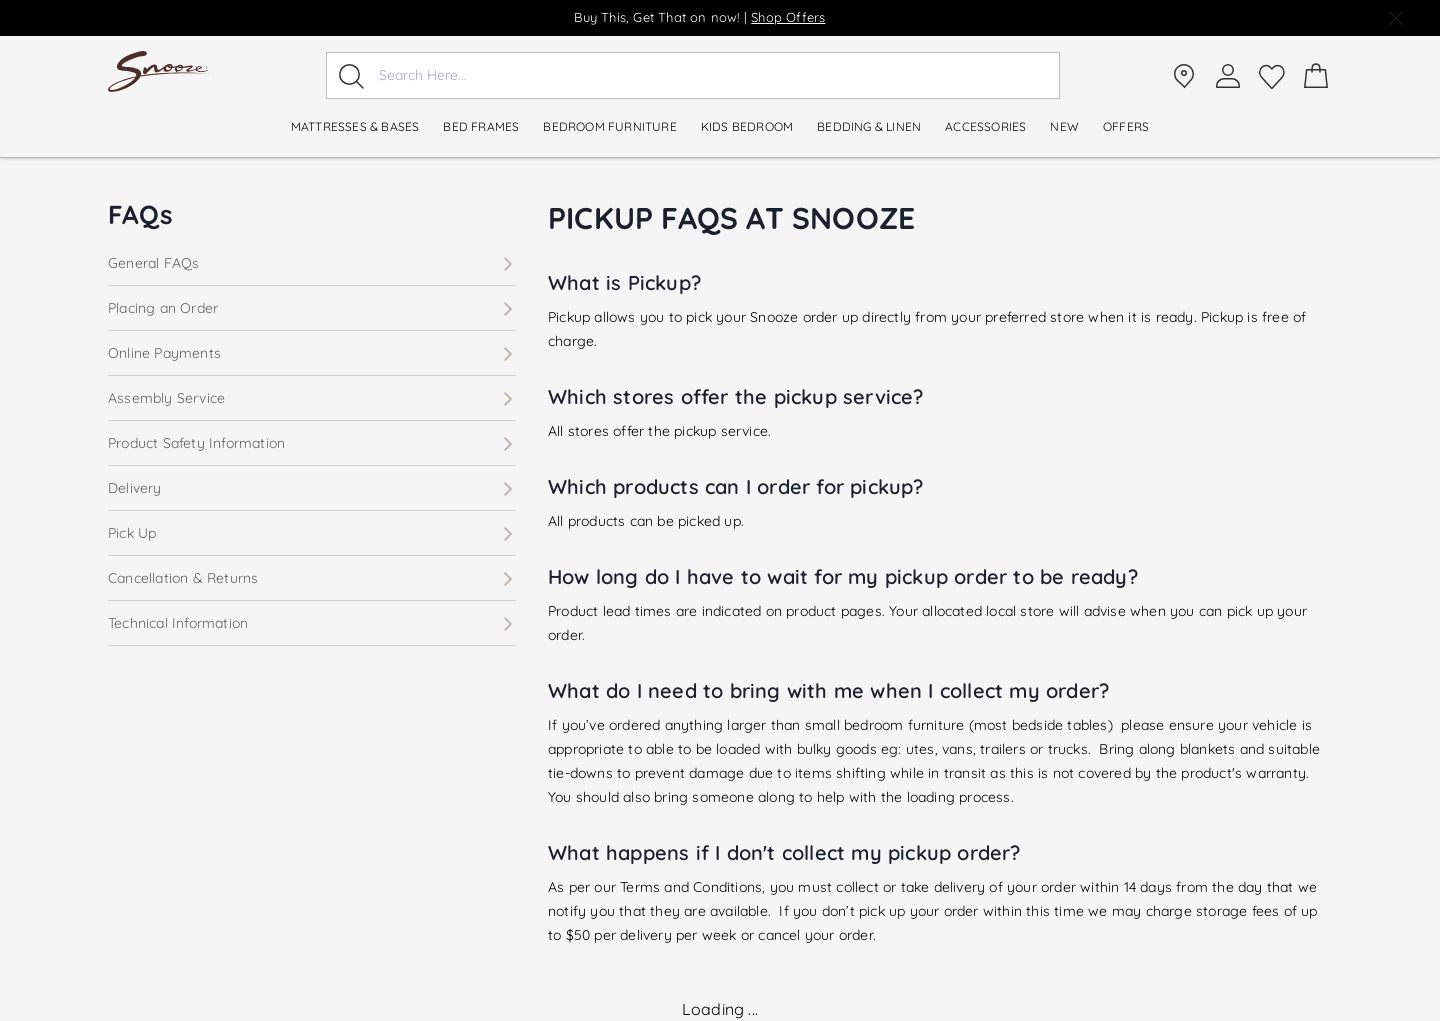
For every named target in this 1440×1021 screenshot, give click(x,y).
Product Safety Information (312, 443)
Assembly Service (312, 398)
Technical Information (312, 623)
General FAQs (312, 263)
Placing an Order (312, 308)
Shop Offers (788, 17)
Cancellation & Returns (312, 578)
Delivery (312, 488)
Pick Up (312, 533)
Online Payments (312, 353)
